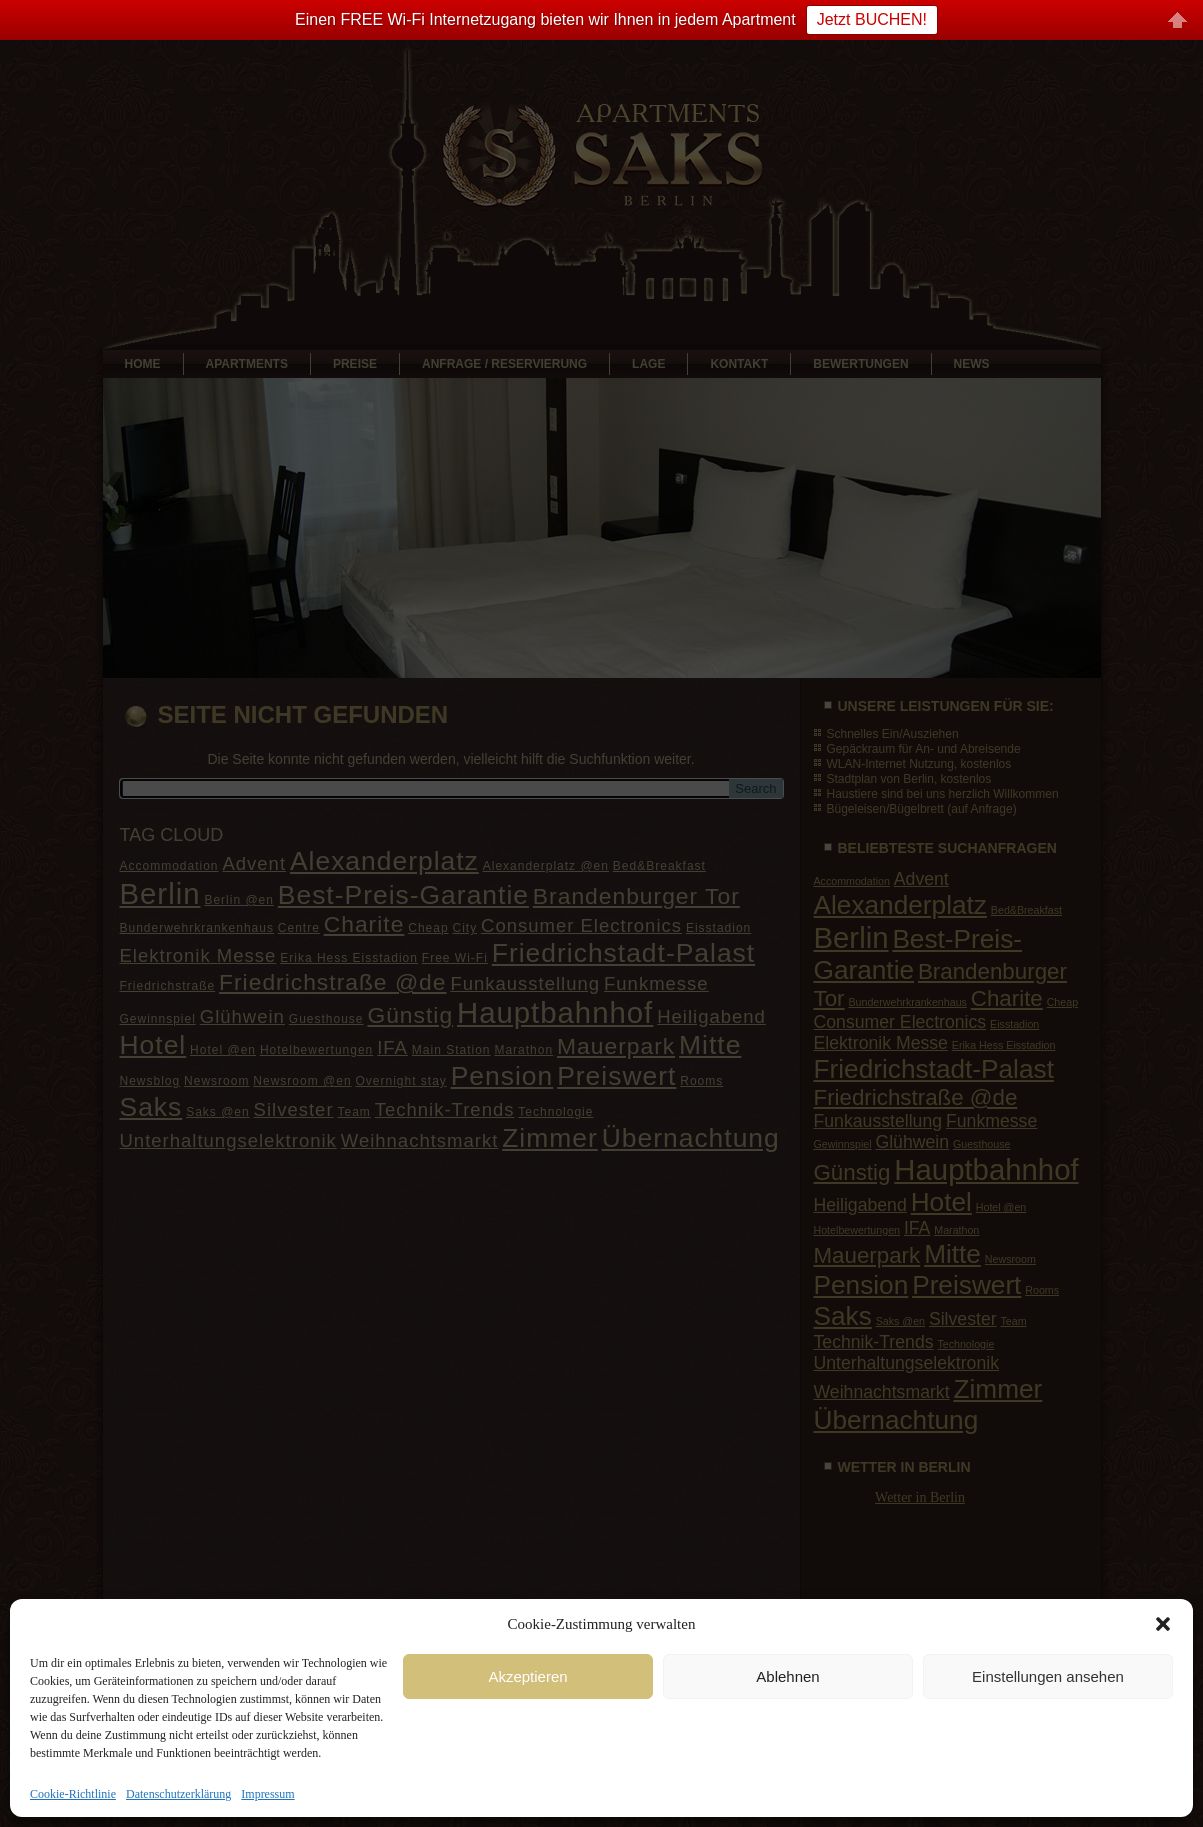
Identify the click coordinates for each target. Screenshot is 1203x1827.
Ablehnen (787, 1676)
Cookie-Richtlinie (73, 1794)
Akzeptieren (527, 1676)
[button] (1163, 1624)
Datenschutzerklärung (178, 1794)
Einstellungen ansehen (1048, 1676)
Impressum (267, 1794)
